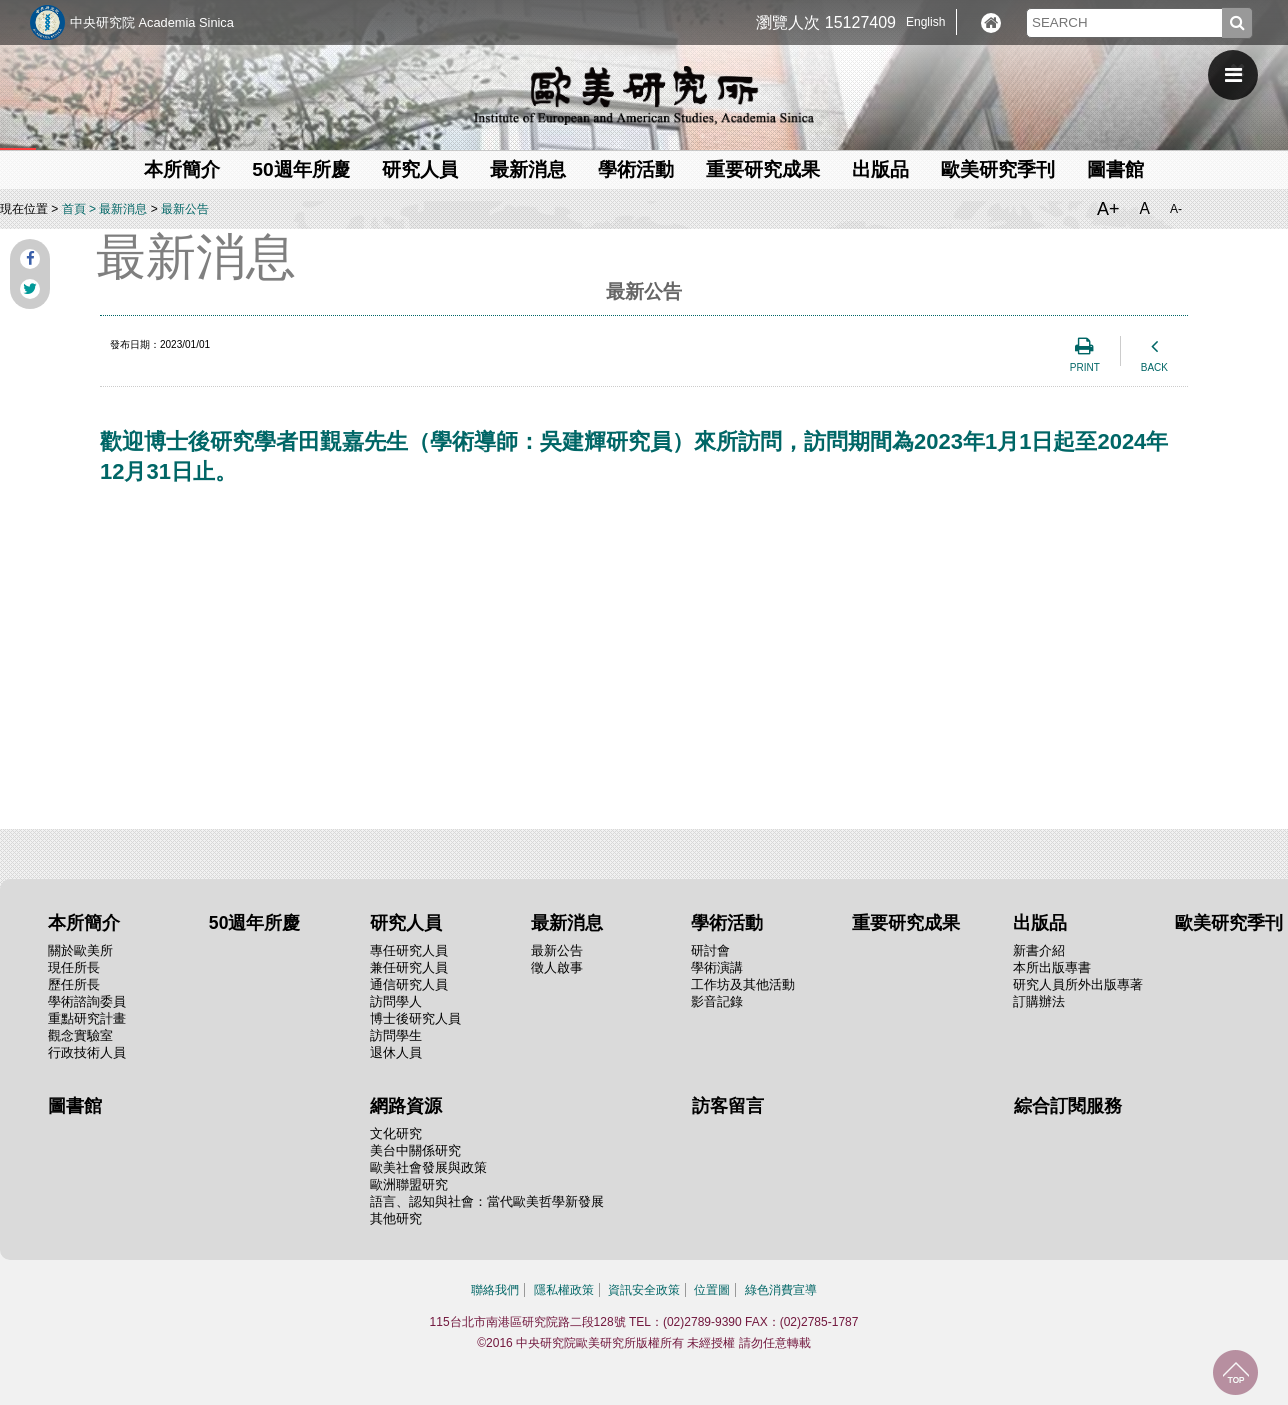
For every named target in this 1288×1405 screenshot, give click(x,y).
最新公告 (185, 209)
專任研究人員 (409, 950)
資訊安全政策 (644, 1290)
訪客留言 (728, 1106)
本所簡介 (182, 169)
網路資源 (406, 1106)
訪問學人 (396, 1001)
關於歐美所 (80, 950)
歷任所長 (74, 984)
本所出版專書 (1052, 967)
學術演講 (717, 967)
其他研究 (396, 1218)
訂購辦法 (1039, 1001)
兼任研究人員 (409, 967)
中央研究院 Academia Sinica (152, 22)
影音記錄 (717, 1001)
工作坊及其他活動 (743, 984)
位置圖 (712, 1290)
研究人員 (420, 169)
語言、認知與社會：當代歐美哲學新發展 (487, 1201)
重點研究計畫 (87, 1018)
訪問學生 (396, 1035)
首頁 (74, 209)
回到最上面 (1235, 1372)
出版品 (880, 169)
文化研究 (396, 1133)
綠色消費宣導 (781, 1290)
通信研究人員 (409, 984)
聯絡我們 (495, 1290)
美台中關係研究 (415, 1150)
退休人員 (396, 1052)
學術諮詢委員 (87, 1001)
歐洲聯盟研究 (409, 1184)
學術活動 (636, 169)
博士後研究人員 (415, 1018)
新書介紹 (1039, 950)
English (925, 22)
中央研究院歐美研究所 (644, 95)
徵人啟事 (557, 967)
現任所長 (74, 967)
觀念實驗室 (80, 1035)
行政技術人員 (87, 1052)
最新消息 (528, 169)
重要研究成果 (763, 169)
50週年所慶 (300, 169)
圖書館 (1115, 169)
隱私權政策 (564, 1290)
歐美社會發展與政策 (428, 1167)
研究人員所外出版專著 (1078, 984)
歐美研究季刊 (998, 169)
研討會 (710, 950)
